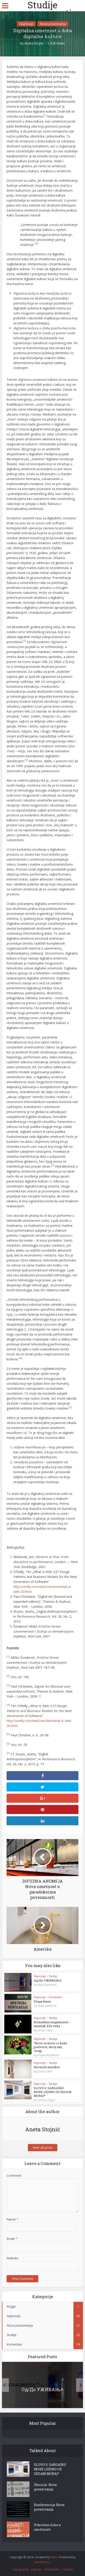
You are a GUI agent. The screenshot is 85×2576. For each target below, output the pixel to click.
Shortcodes (52, 2569)
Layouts (36, 2569)
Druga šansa (42, 2001)
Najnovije (26, 24)
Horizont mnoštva (47, 2067)
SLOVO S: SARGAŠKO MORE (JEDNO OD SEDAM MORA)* (52, 2092)
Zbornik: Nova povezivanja (45, 2486)
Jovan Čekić (45, 2030)
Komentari (55, 1997)
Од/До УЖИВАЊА (47, 1980)
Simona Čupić (46, 2100)
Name (12, 2219)
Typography (20, 2569)
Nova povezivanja (53, 24)
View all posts (43, 2147)
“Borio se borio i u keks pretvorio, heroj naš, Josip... (50, 2047)
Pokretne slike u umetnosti (47, 2526)
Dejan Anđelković (49, 2055)
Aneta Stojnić (34, 43)
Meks (54, 2557)
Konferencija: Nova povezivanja (49, 2506)
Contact (67, 2569)
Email (12, 2238)
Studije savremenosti (43, 9)
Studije (53, 1976)
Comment (14, 2175)
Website (12, 2257)
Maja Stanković (47, 1985)
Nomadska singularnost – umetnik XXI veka (52, 2024)
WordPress (42, 2562)
